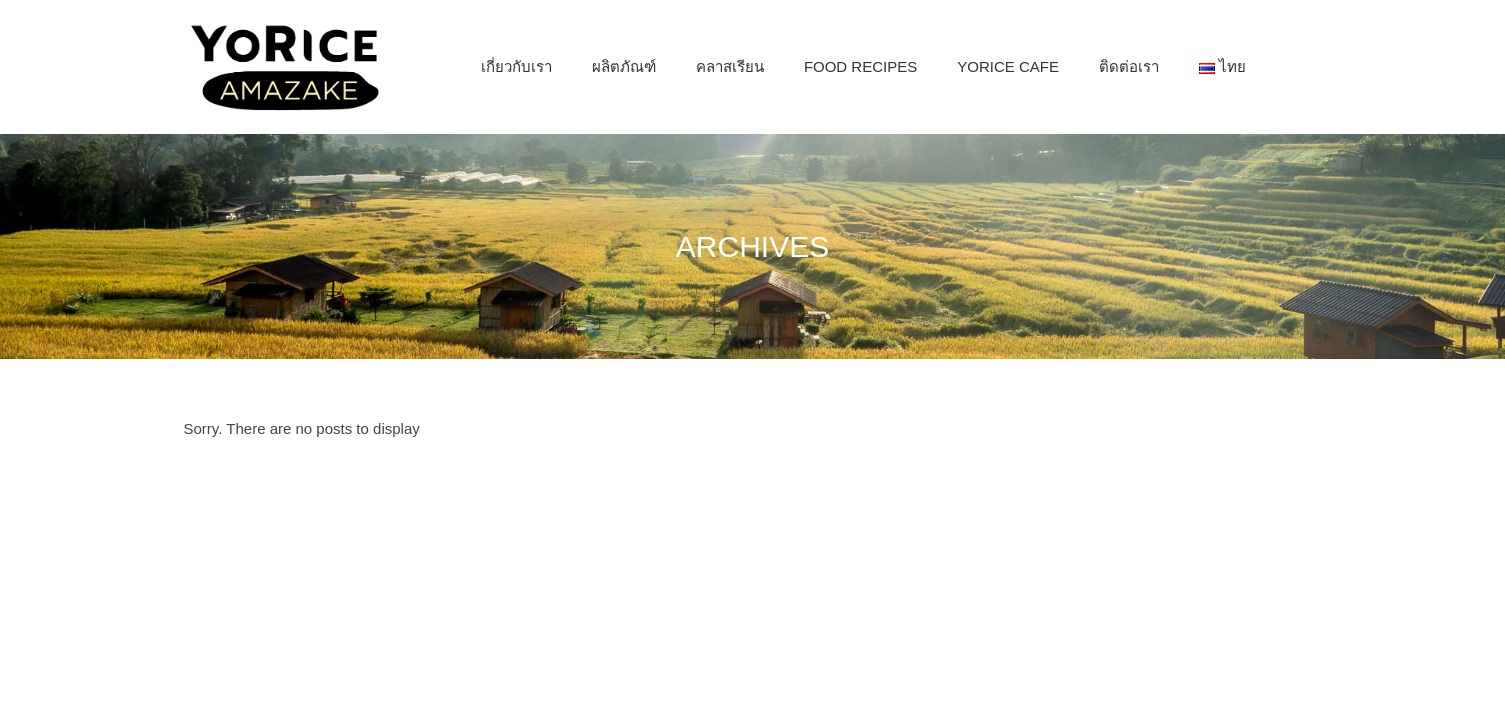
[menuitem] (516, 67)
